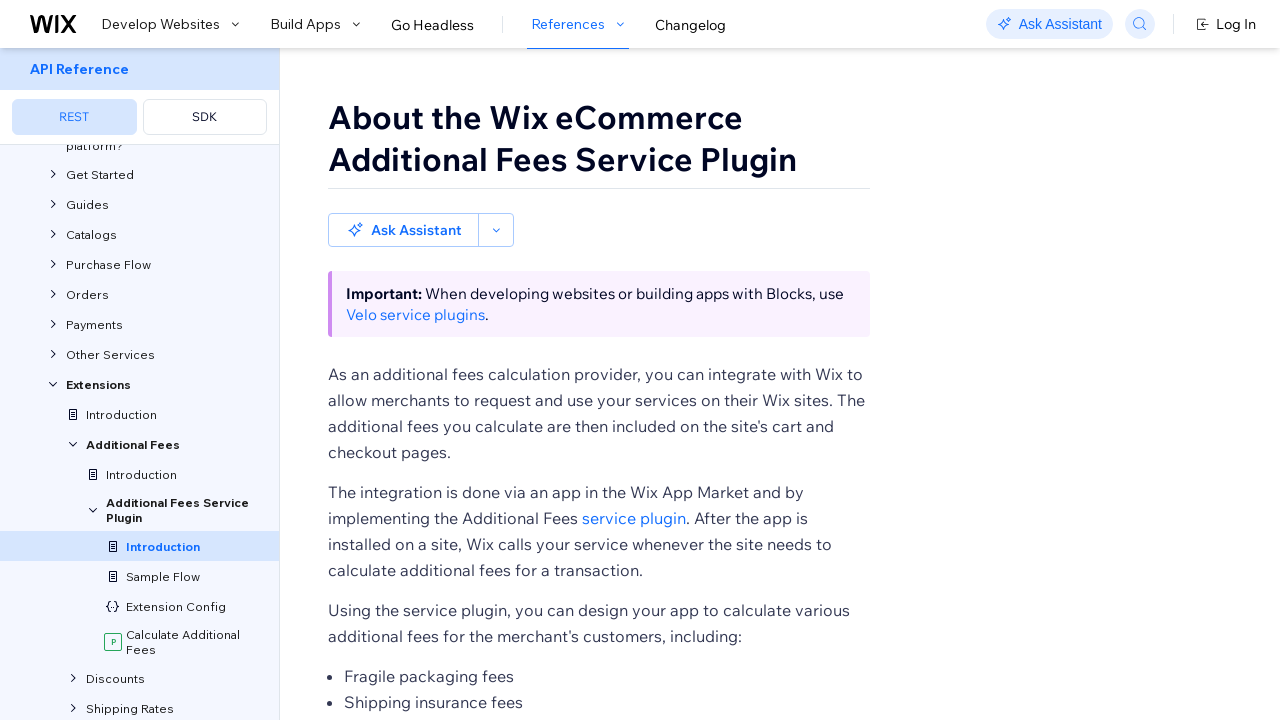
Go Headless (432, 25)
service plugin (634, 484)
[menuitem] (139, 96)
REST (74, 116)
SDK (204, 116)
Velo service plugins (415, 280)
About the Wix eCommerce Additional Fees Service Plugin (562, 138)
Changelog (690, 25)
